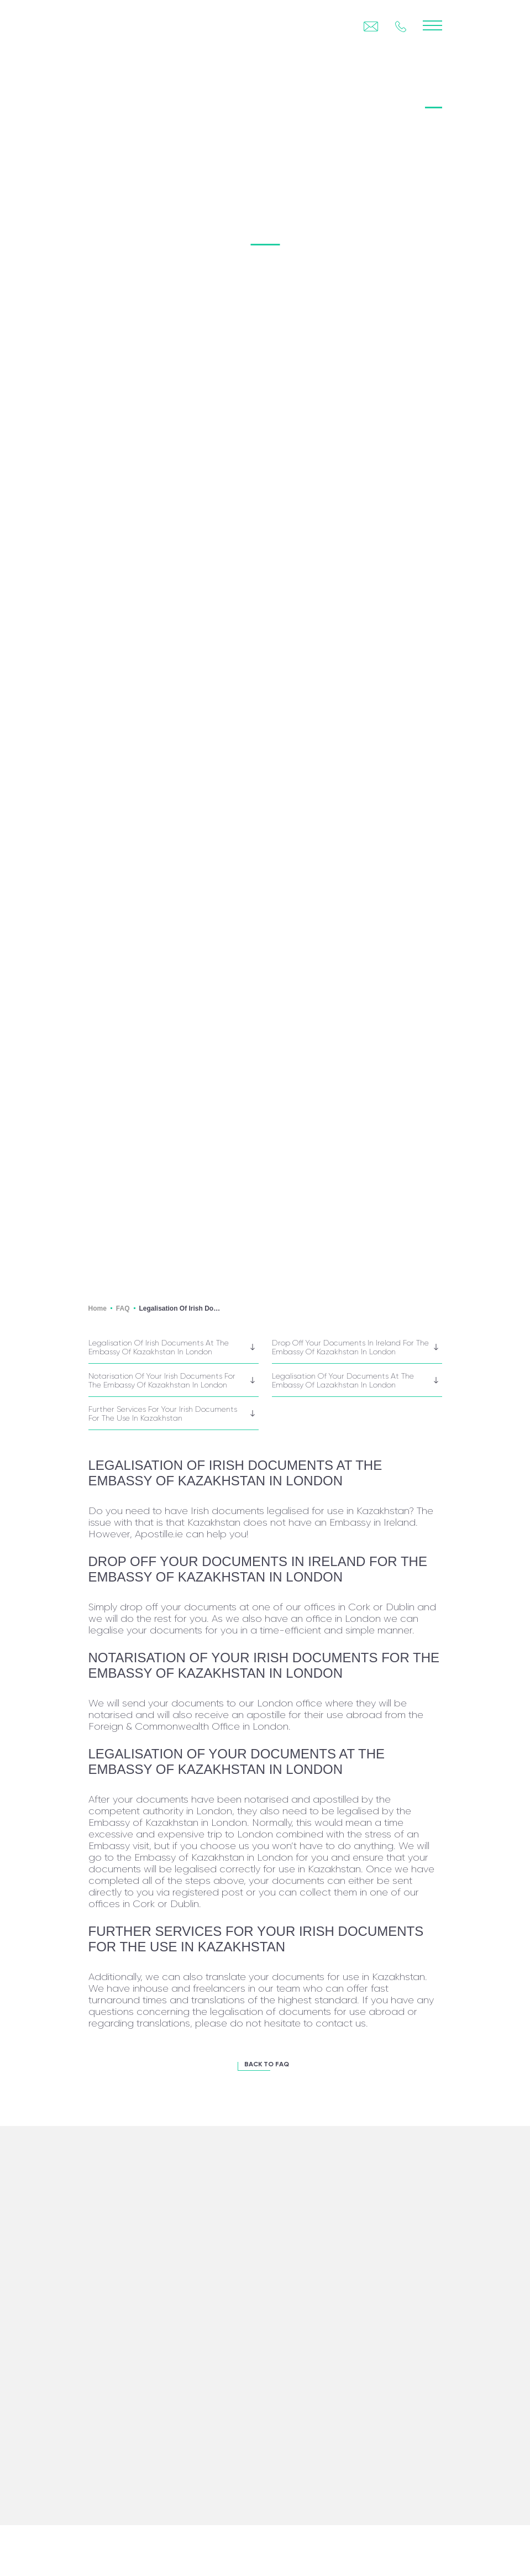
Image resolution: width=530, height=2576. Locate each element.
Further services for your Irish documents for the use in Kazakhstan (162, 1413)
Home (97, 1308)
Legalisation (162, 98)
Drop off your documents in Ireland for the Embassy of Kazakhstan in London (350, 1347)
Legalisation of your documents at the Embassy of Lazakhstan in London (343, 1380)
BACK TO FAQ (266, 2064)
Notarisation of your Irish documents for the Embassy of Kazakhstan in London (161, 1380)
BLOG (414, 98)
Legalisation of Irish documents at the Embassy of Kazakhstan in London (158, 1347)
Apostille (111, 98)
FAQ (433, 98)
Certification (223, 98)
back (126, 74)
